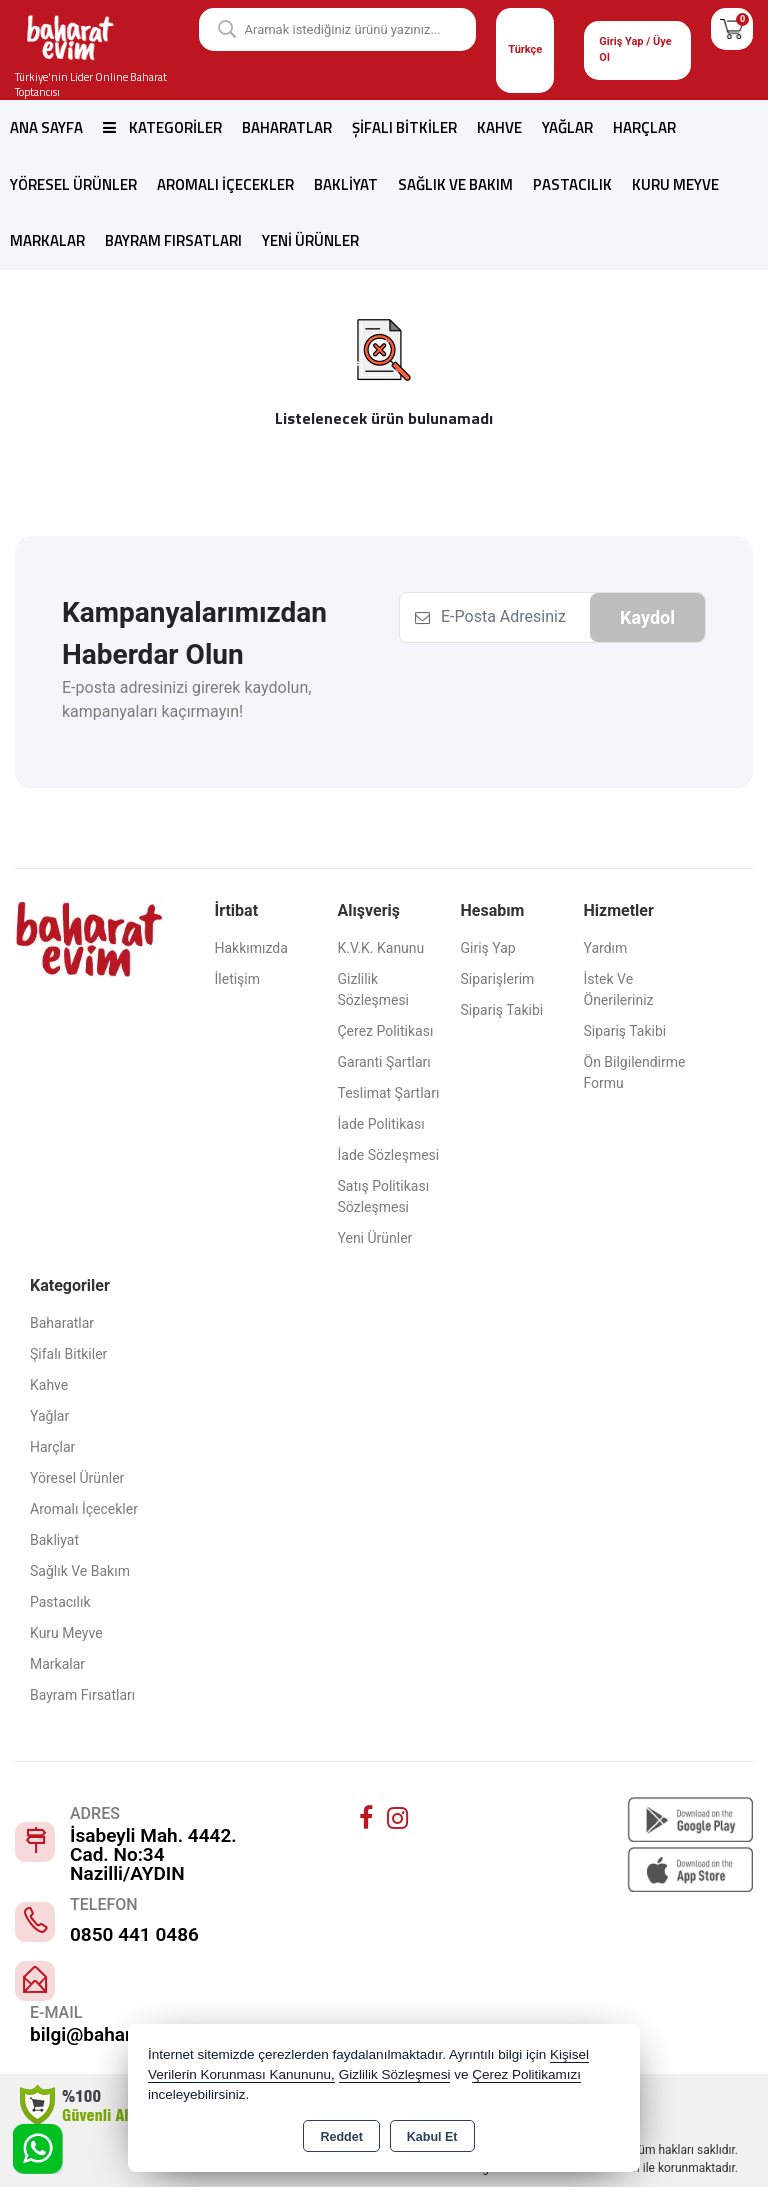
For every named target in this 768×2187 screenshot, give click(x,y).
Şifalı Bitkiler (404, 127)
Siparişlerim (498, 979)
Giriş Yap (488, 948)
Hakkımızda (251, 948)
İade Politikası (381, 1124)
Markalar (47, 240)
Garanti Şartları (384, 1062)
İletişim (238, 979)
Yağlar (567, 127)
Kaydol (647, 617)
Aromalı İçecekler (225, 184)
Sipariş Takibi (502, 1010)
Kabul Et (432, 2137)
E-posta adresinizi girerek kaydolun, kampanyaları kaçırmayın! (186, 699)
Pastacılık (572, 184)
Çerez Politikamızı (526, 2074)
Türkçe (525, 49)
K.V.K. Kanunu (381, 948)
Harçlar (644, 127)
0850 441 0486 (134, 1934)
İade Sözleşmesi (389, 1155)
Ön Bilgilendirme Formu (635, 1072)
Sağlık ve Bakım (455, 184)
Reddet (341, 2137)
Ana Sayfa (46, 127)
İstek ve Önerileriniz (619, 989)
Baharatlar (287, 127)
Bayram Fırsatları (173, 240)
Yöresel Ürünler (73, 184)
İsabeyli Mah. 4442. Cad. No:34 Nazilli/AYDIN (153, 1854)
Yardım (606, 948)
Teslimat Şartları (389, 1093)
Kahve (499, 127)
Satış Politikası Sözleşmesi (384, 1196)
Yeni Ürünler (375, 1238)
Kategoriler (162, 127)
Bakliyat (346, 184)
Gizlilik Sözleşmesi (374, 989)
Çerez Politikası (386, 1031)
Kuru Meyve (675, 184)
